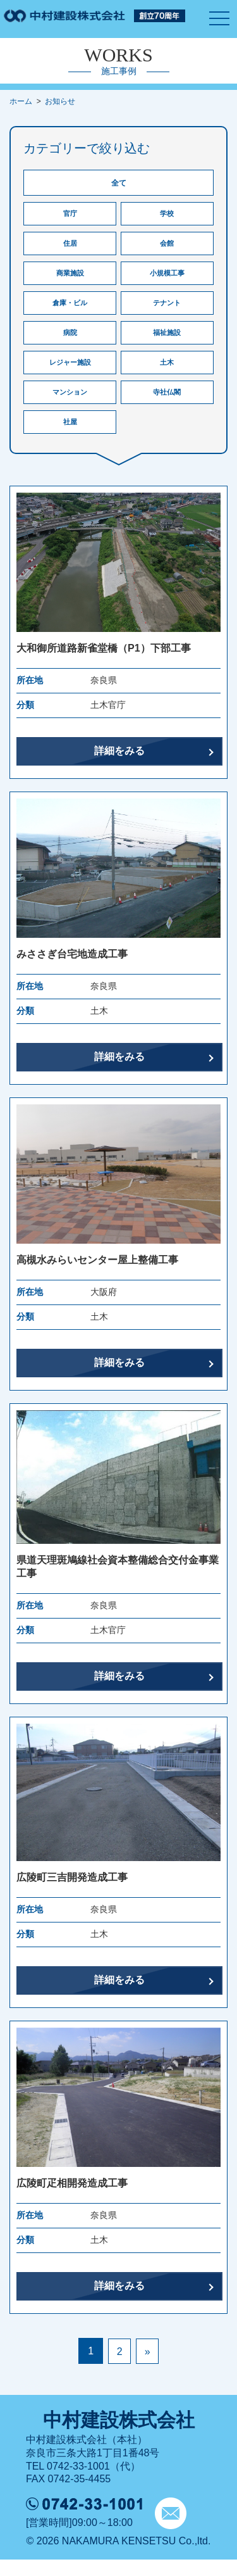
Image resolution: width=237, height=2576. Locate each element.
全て (119, 182)
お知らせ (60, 101)
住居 (70, 247)
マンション (70, 405)
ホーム (20, 101)
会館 (167, 247)
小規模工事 (167, 279)
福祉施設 (167, 342)
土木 (167, 374)
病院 (70, 342)
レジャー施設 (70, 374)
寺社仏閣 (167, 405)
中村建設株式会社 (119, 2436)
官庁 (70, 215)
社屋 (70, 437)
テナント (167, 310)
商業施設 (70, 279)
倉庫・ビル (70, 310)
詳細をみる (119, 767)
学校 (167, 215)
